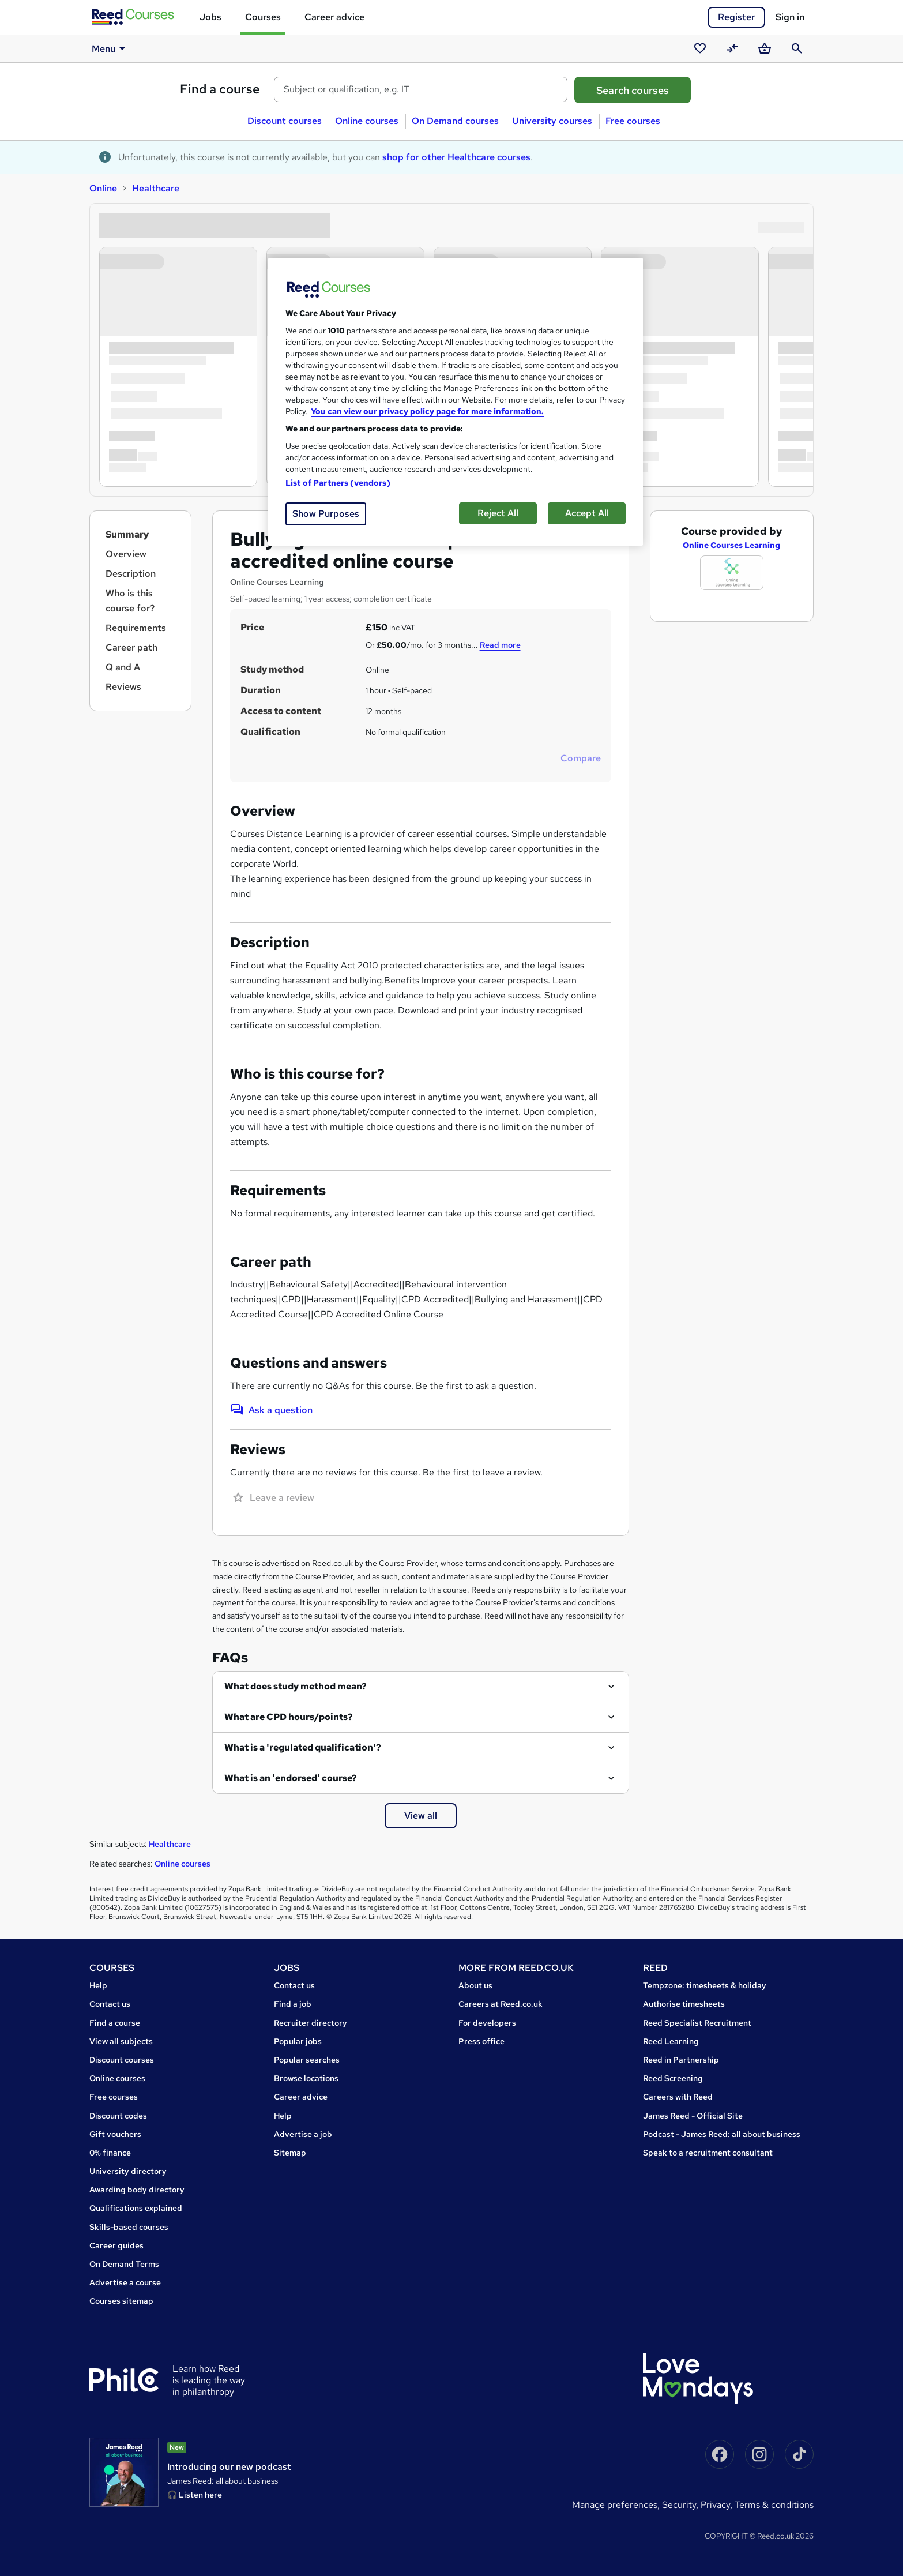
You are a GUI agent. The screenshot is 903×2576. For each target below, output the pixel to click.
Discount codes (118, 2116)
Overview (126, 554)
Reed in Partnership (681, 2060)
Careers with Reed (678, 2096)
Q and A (123, 667)
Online (103, 188)
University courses (552, 121)
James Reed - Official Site (693, 2116)
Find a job (292, 2004)
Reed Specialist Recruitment (697, 2023)
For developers (487, 2023)
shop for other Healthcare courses (456, 157)
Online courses (366, 121)
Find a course (220, 89)
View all (420, 1815)
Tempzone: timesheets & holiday (704, 1985)
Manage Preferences (614, 2505)
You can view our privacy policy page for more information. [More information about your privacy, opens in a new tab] (427, 411)
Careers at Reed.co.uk (500, 2004)
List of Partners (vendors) (337, 483)
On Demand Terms (124, 2264)
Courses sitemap (121, 2301)
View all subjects (121, 2041)
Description (131, 574)
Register (736, 17)
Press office (481, 2041)
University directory (128, 2171)
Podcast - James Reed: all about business (721, 2134)
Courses (263, 17)
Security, (681, 2505)
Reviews (123, 687)
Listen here (200, 2494)
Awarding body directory (137, 2189)
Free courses (632, 121)
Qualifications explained (135, 2208)
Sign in (790, 17)
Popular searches (307, 2060)
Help (98, 1985)
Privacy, (718, 2505)
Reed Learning (671, 2041)
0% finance (110, 2152)
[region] (455, 402)
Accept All (587, 513)
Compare (580, 758)
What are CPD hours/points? (288, 1717)
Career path (131, 647)
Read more (500, 645)
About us (475, 1985)
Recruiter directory (310, 2023)
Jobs (210, 17)
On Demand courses (455, 121)
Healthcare (155, 188)
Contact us (109, 2004)
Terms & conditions (774, 2505)
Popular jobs (298, 2041)
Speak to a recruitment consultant (708, 2152)
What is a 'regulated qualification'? (302, 1747)
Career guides (116, 2245)
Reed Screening (673, 2078)
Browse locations (306, 2078)
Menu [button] (110, 48)
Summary (127, 534)
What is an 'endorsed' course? (290, 1778)
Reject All (497, 513)
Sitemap (290, 2152)
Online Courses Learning (731, 545)
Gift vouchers (115, 2134)
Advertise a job (303, 2134)
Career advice (334, 17)
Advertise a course (125, 2282)
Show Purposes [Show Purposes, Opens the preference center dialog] (325, 514)
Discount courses (284, 121)
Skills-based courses (128, 2227)
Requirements (136, 628)
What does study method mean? (295, 1686)
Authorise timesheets (684, 2004)
